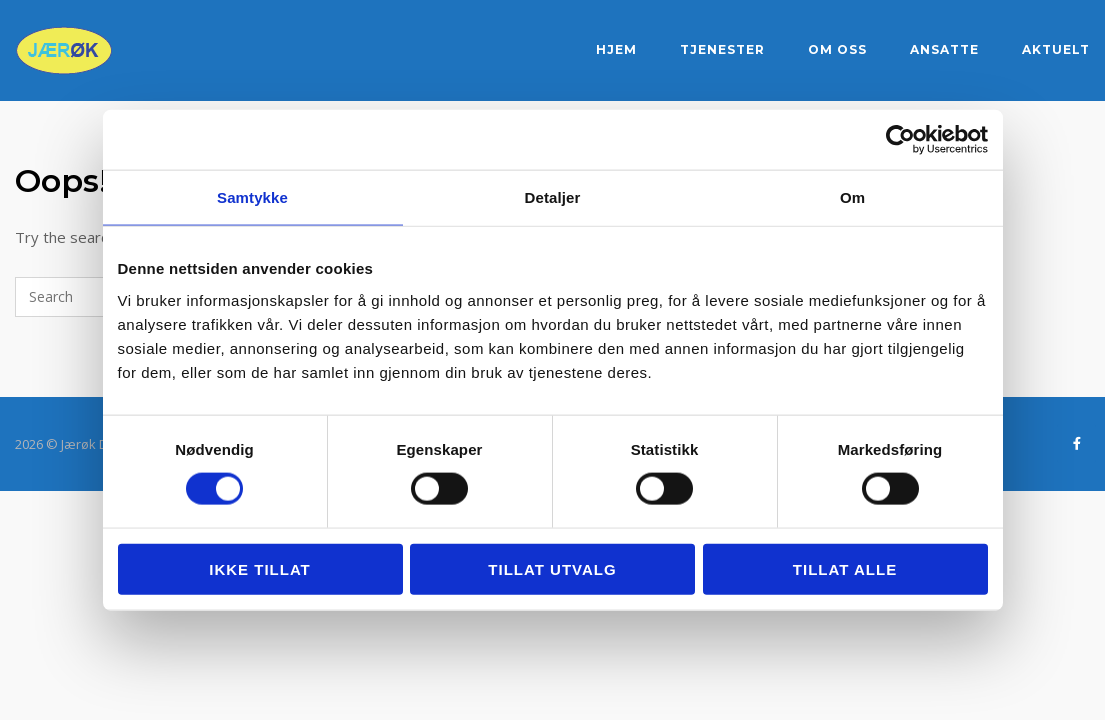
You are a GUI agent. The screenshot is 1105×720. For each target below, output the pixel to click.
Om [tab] (852, 197)
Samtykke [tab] (252, 197)
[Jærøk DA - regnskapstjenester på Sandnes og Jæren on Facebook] (1076, 443)
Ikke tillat (260, 568)
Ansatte (944, 49)
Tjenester (722, 49)
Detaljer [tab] (553, 197)
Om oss (837, 49)
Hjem (616, 49)
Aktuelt (1056, 49)
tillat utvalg (552, 568)
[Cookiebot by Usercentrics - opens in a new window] (900, 140)
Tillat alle (845, 568)
